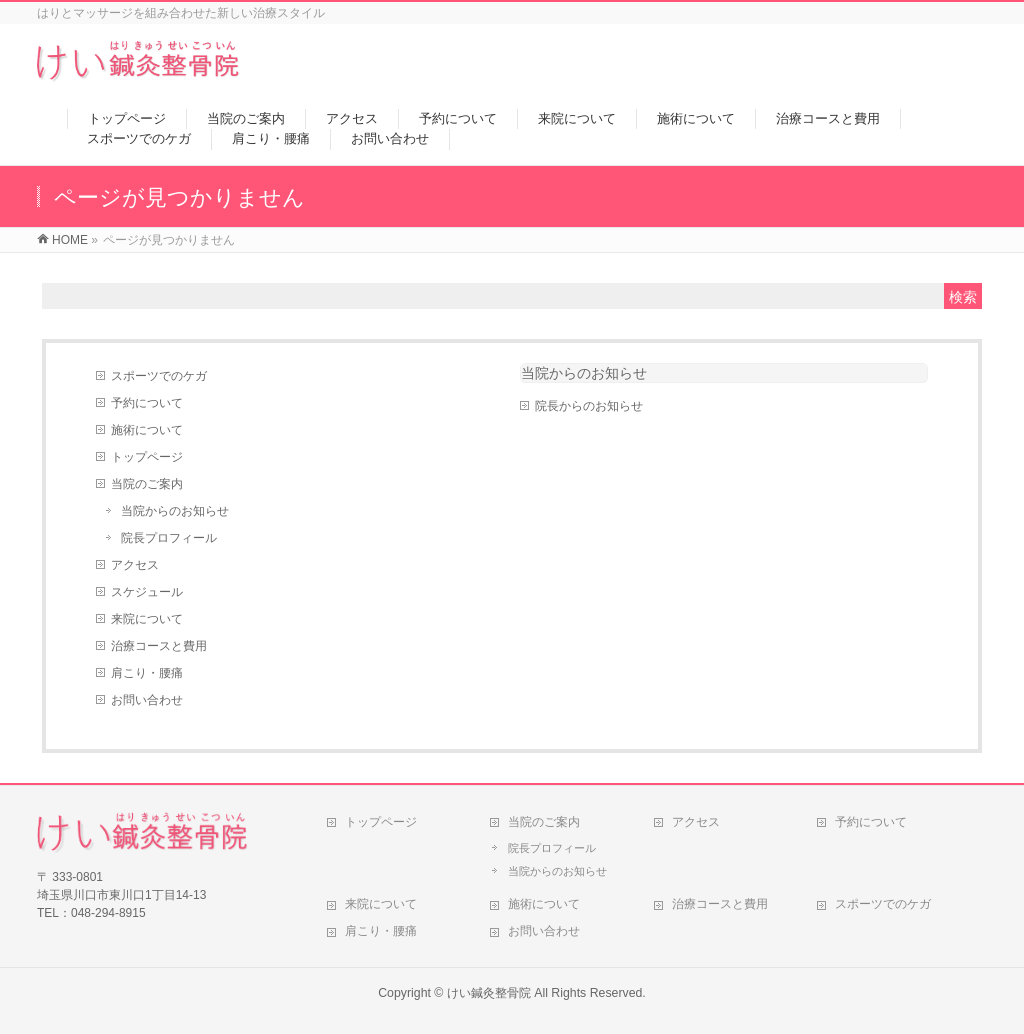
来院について (147, 619)
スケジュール (147, 592)
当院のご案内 (147, 484)
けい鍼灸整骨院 (489, 993)
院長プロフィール (169, 538)
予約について (147, 403)
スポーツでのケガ (159, 376)
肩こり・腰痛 (147, 673)
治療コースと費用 (159, 646)
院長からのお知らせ (589, 406)
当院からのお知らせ (175, 511)
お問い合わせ (147, 700)
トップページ (147, 457)
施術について (147, 430)
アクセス (135, 565)
